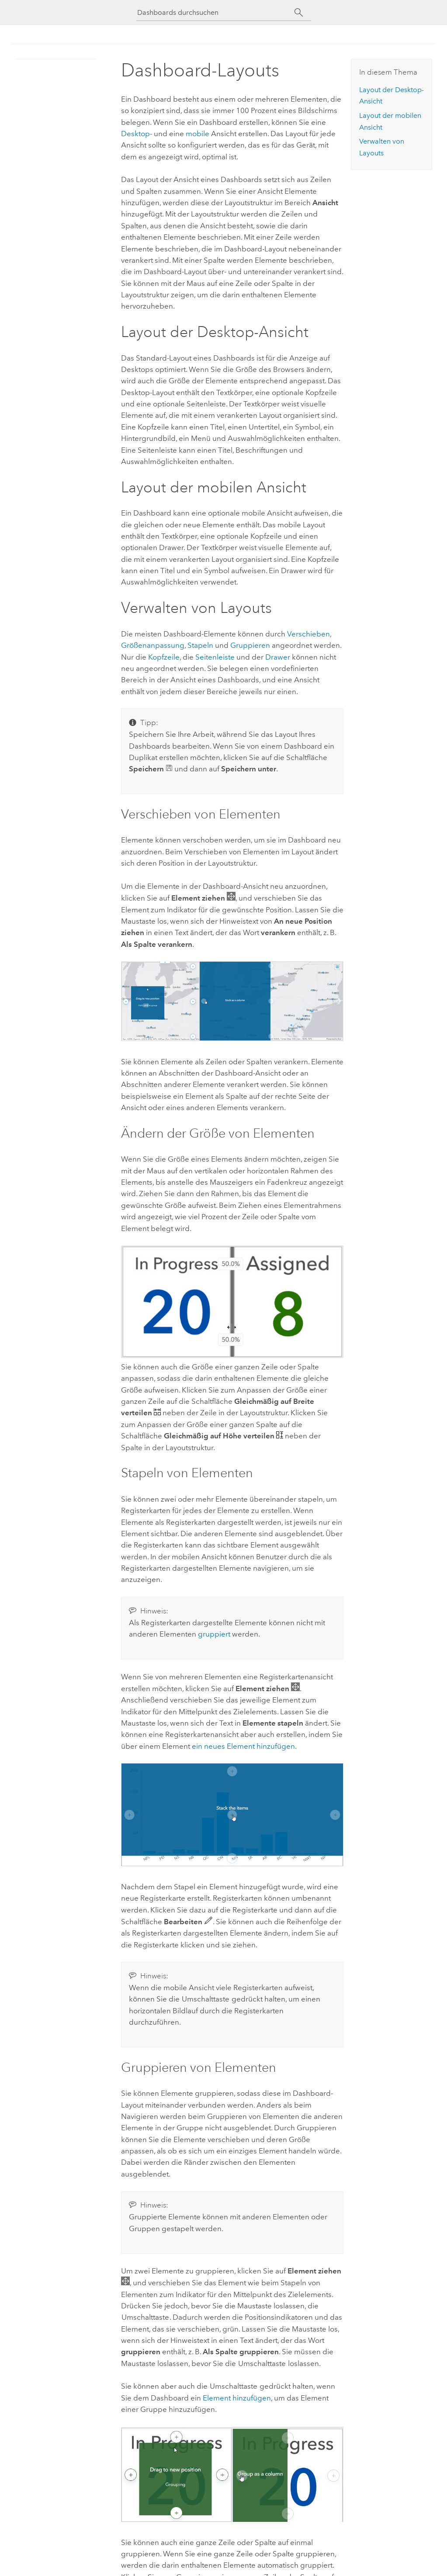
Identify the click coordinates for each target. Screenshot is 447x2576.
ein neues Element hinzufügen (243, 1746)
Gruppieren (250, 645)
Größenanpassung (152, 645)
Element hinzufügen (237, 2398)
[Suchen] (299, 12)
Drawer (277, 657)
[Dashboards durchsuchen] (215, 12)
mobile (197, 133)
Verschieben (308, 633)
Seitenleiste (215, 657)
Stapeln (200, 645)
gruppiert (214, 1634)
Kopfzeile (164, 657)
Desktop (135, 133)
